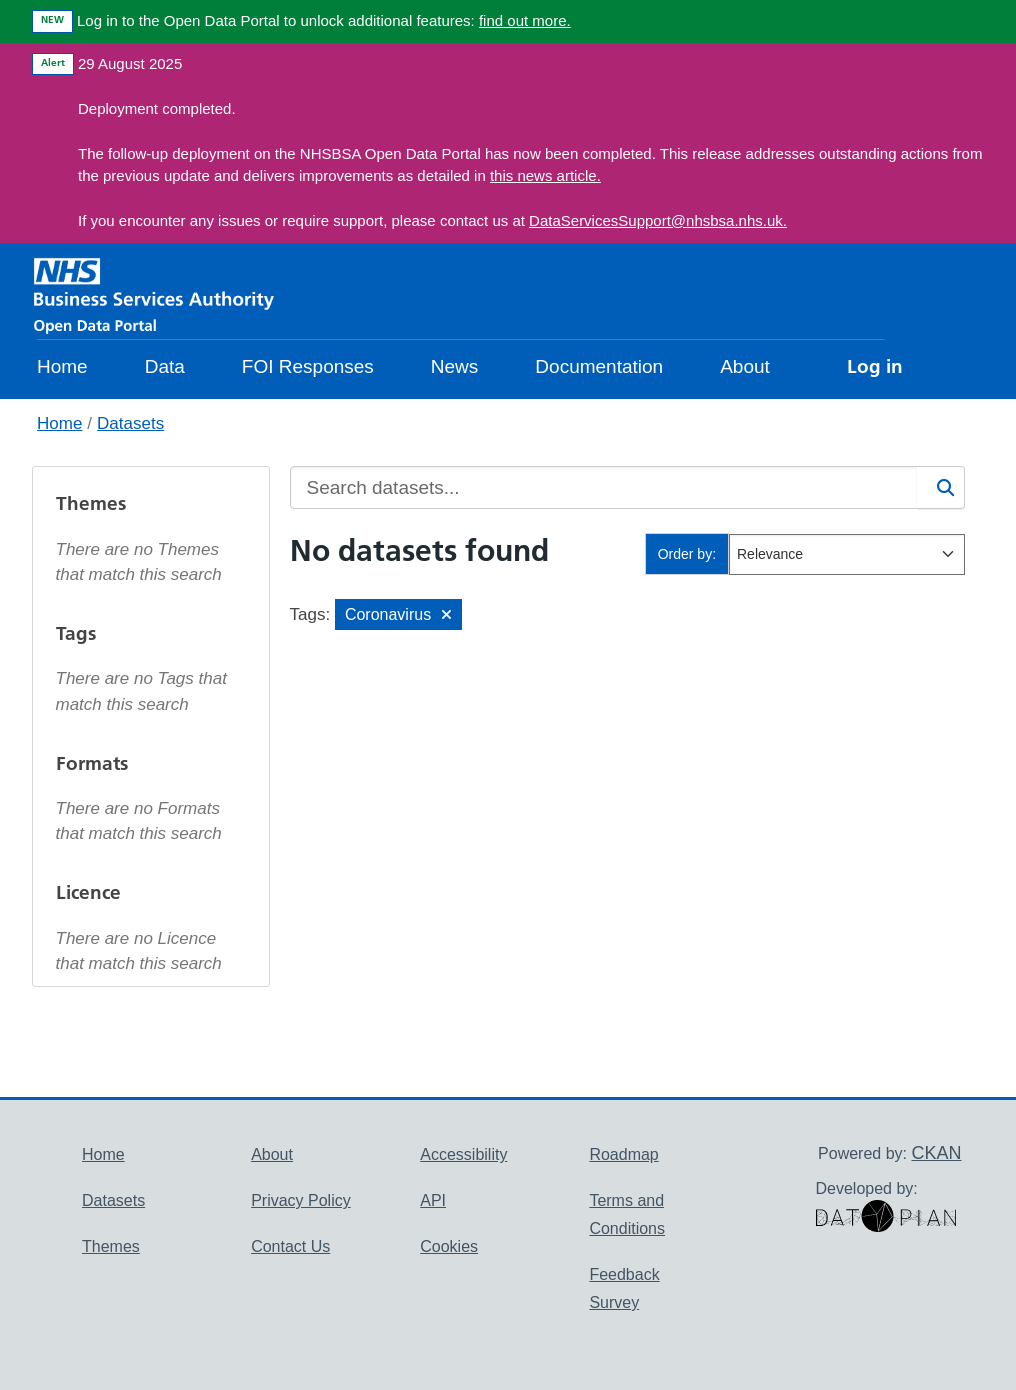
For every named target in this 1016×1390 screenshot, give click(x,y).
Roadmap (623, 1154)
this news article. (545, 175)
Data (165, 366)
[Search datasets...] (604, 487)
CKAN (936, 1153)
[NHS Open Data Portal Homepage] (154, 294)
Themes (111, 1246)
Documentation (599, 366)
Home (62, 366)
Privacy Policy (301, 1200)
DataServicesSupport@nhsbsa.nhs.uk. (658, 220)
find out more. (525, 20)
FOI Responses (308, 366)
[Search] (941, 487)
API (433, 1200)
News (455, 366)
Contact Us (290, 1246)
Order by (685, 554)
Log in (875, 366)
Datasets (130, 423)
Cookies (449, 1246)
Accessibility (463, 1154)
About (745, 366)
